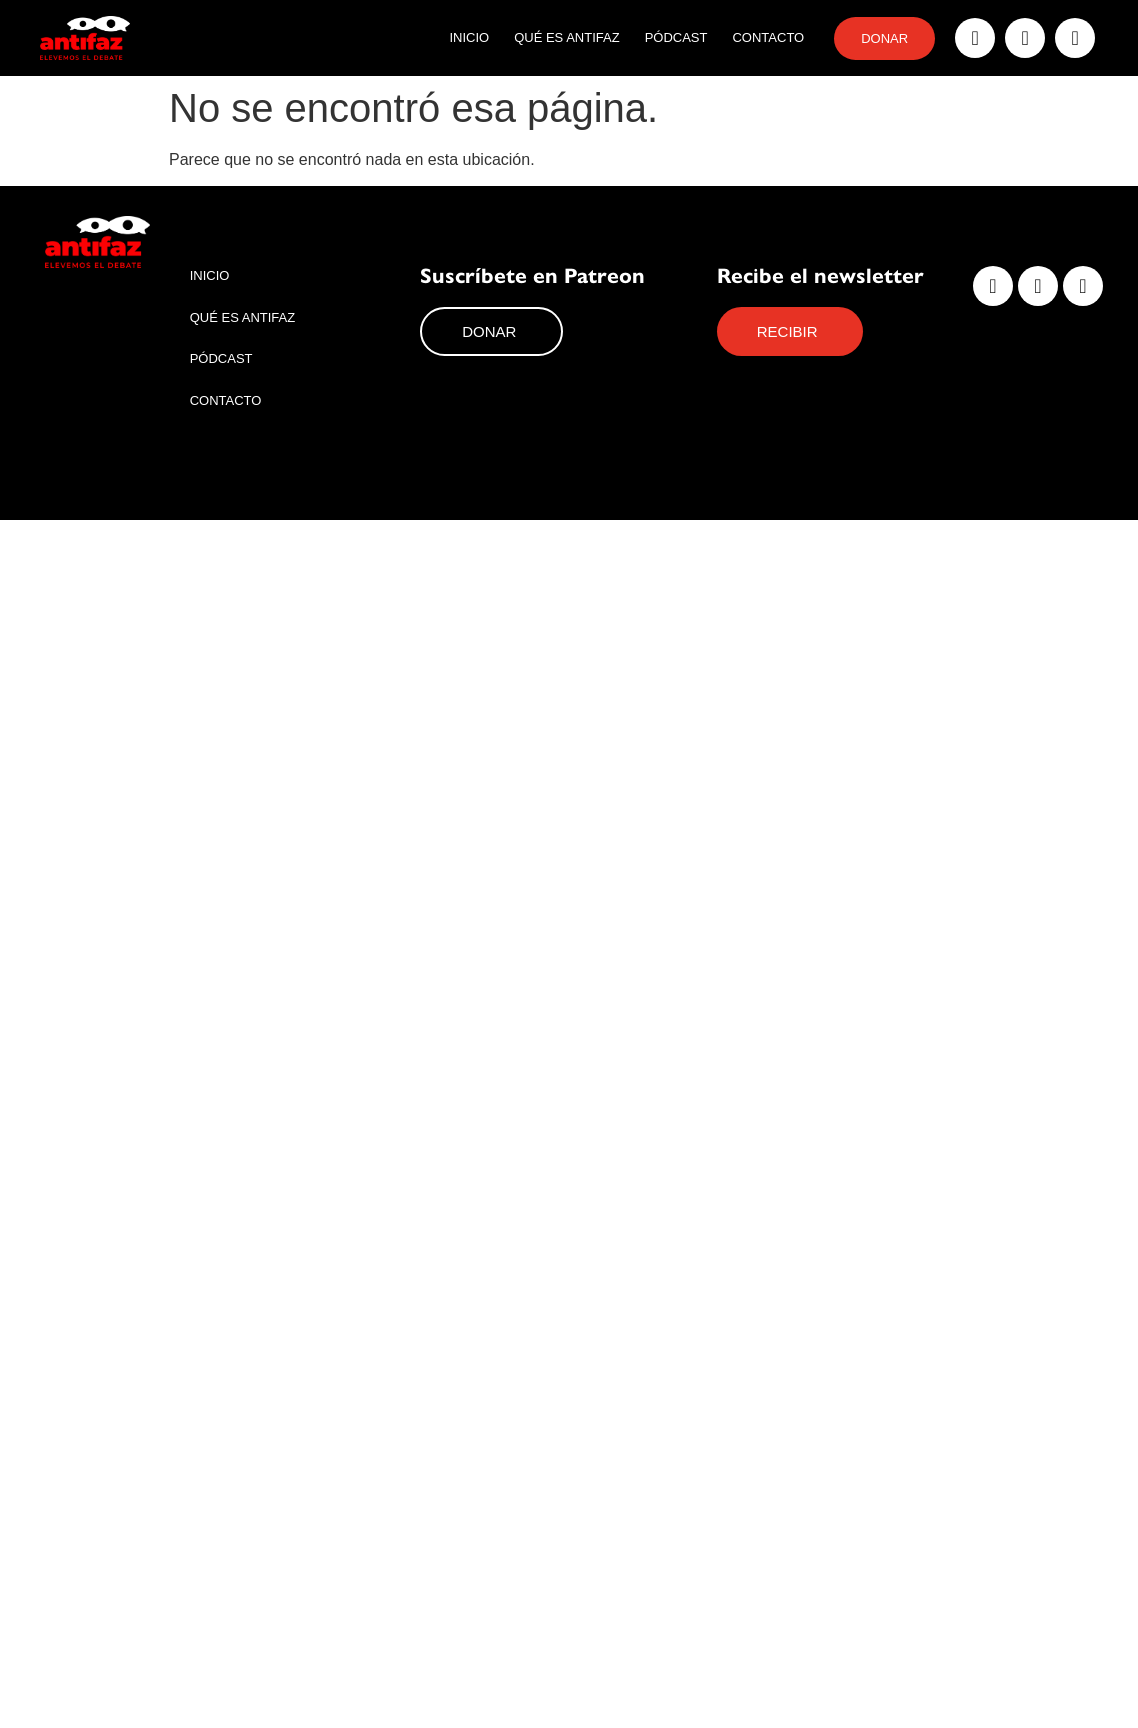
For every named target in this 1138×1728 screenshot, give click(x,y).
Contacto (768, 37)
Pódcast (676, 37)
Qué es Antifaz (566, 37)
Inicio (469, 37)
